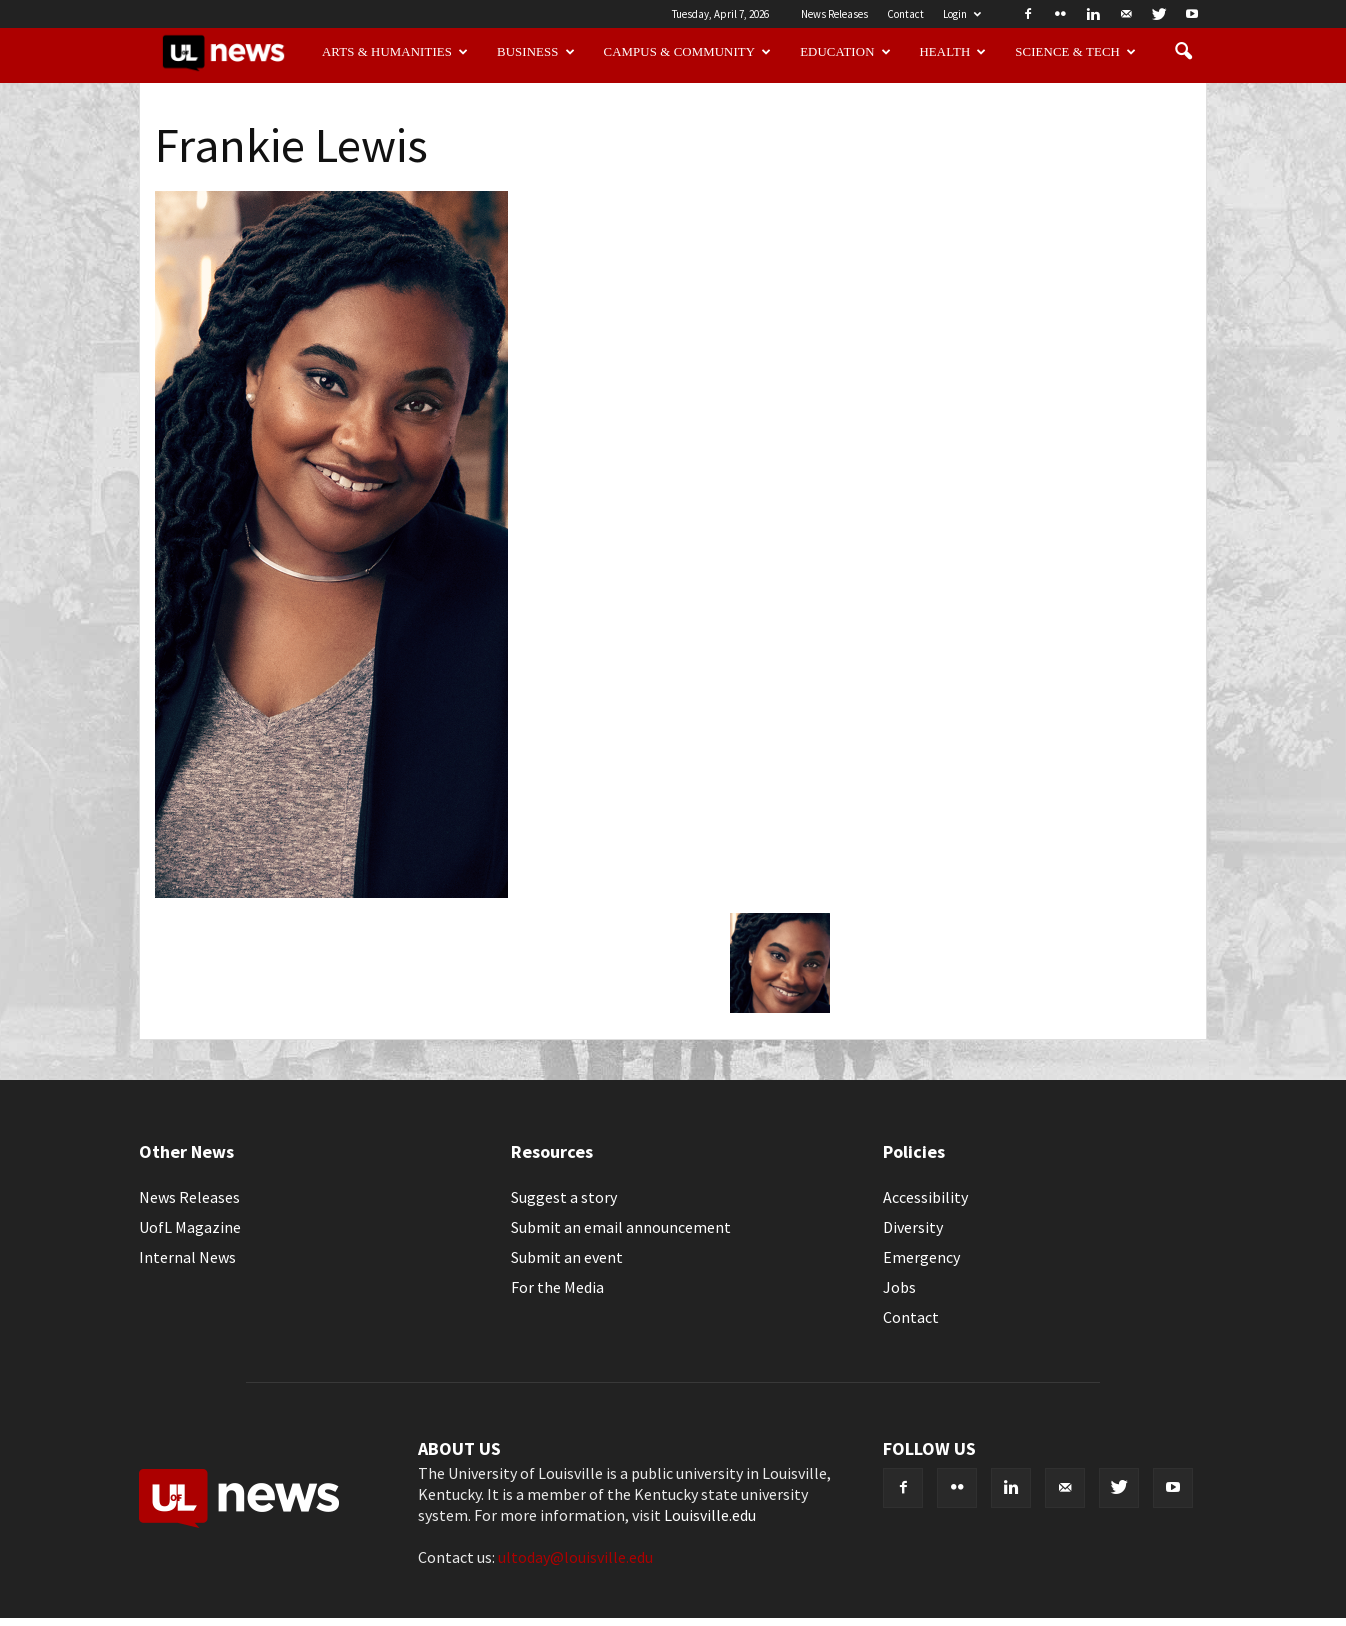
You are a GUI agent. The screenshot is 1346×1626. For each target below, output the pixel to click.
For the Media (557, 1287)
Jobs (899, 1287)
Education (845, 52)
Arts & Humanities (395, 52)
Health (953, 52)
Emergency (921, 1257)
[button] (1183, 52)
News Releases (834, 14)
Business (536, 52)
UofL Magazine (190, 1227)
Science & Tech (1075, 52)
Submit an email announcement (621, 1227)
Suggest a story (564, 1197)
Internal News (187, 1257)
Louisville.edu (710, 1515)
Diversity (913, 1227)
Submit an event (567, 1257)
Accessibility (925, 1197)
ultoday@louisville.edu (575, 1557)
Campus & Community (688, 52)
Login (962, 14)
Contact (905, 14)
